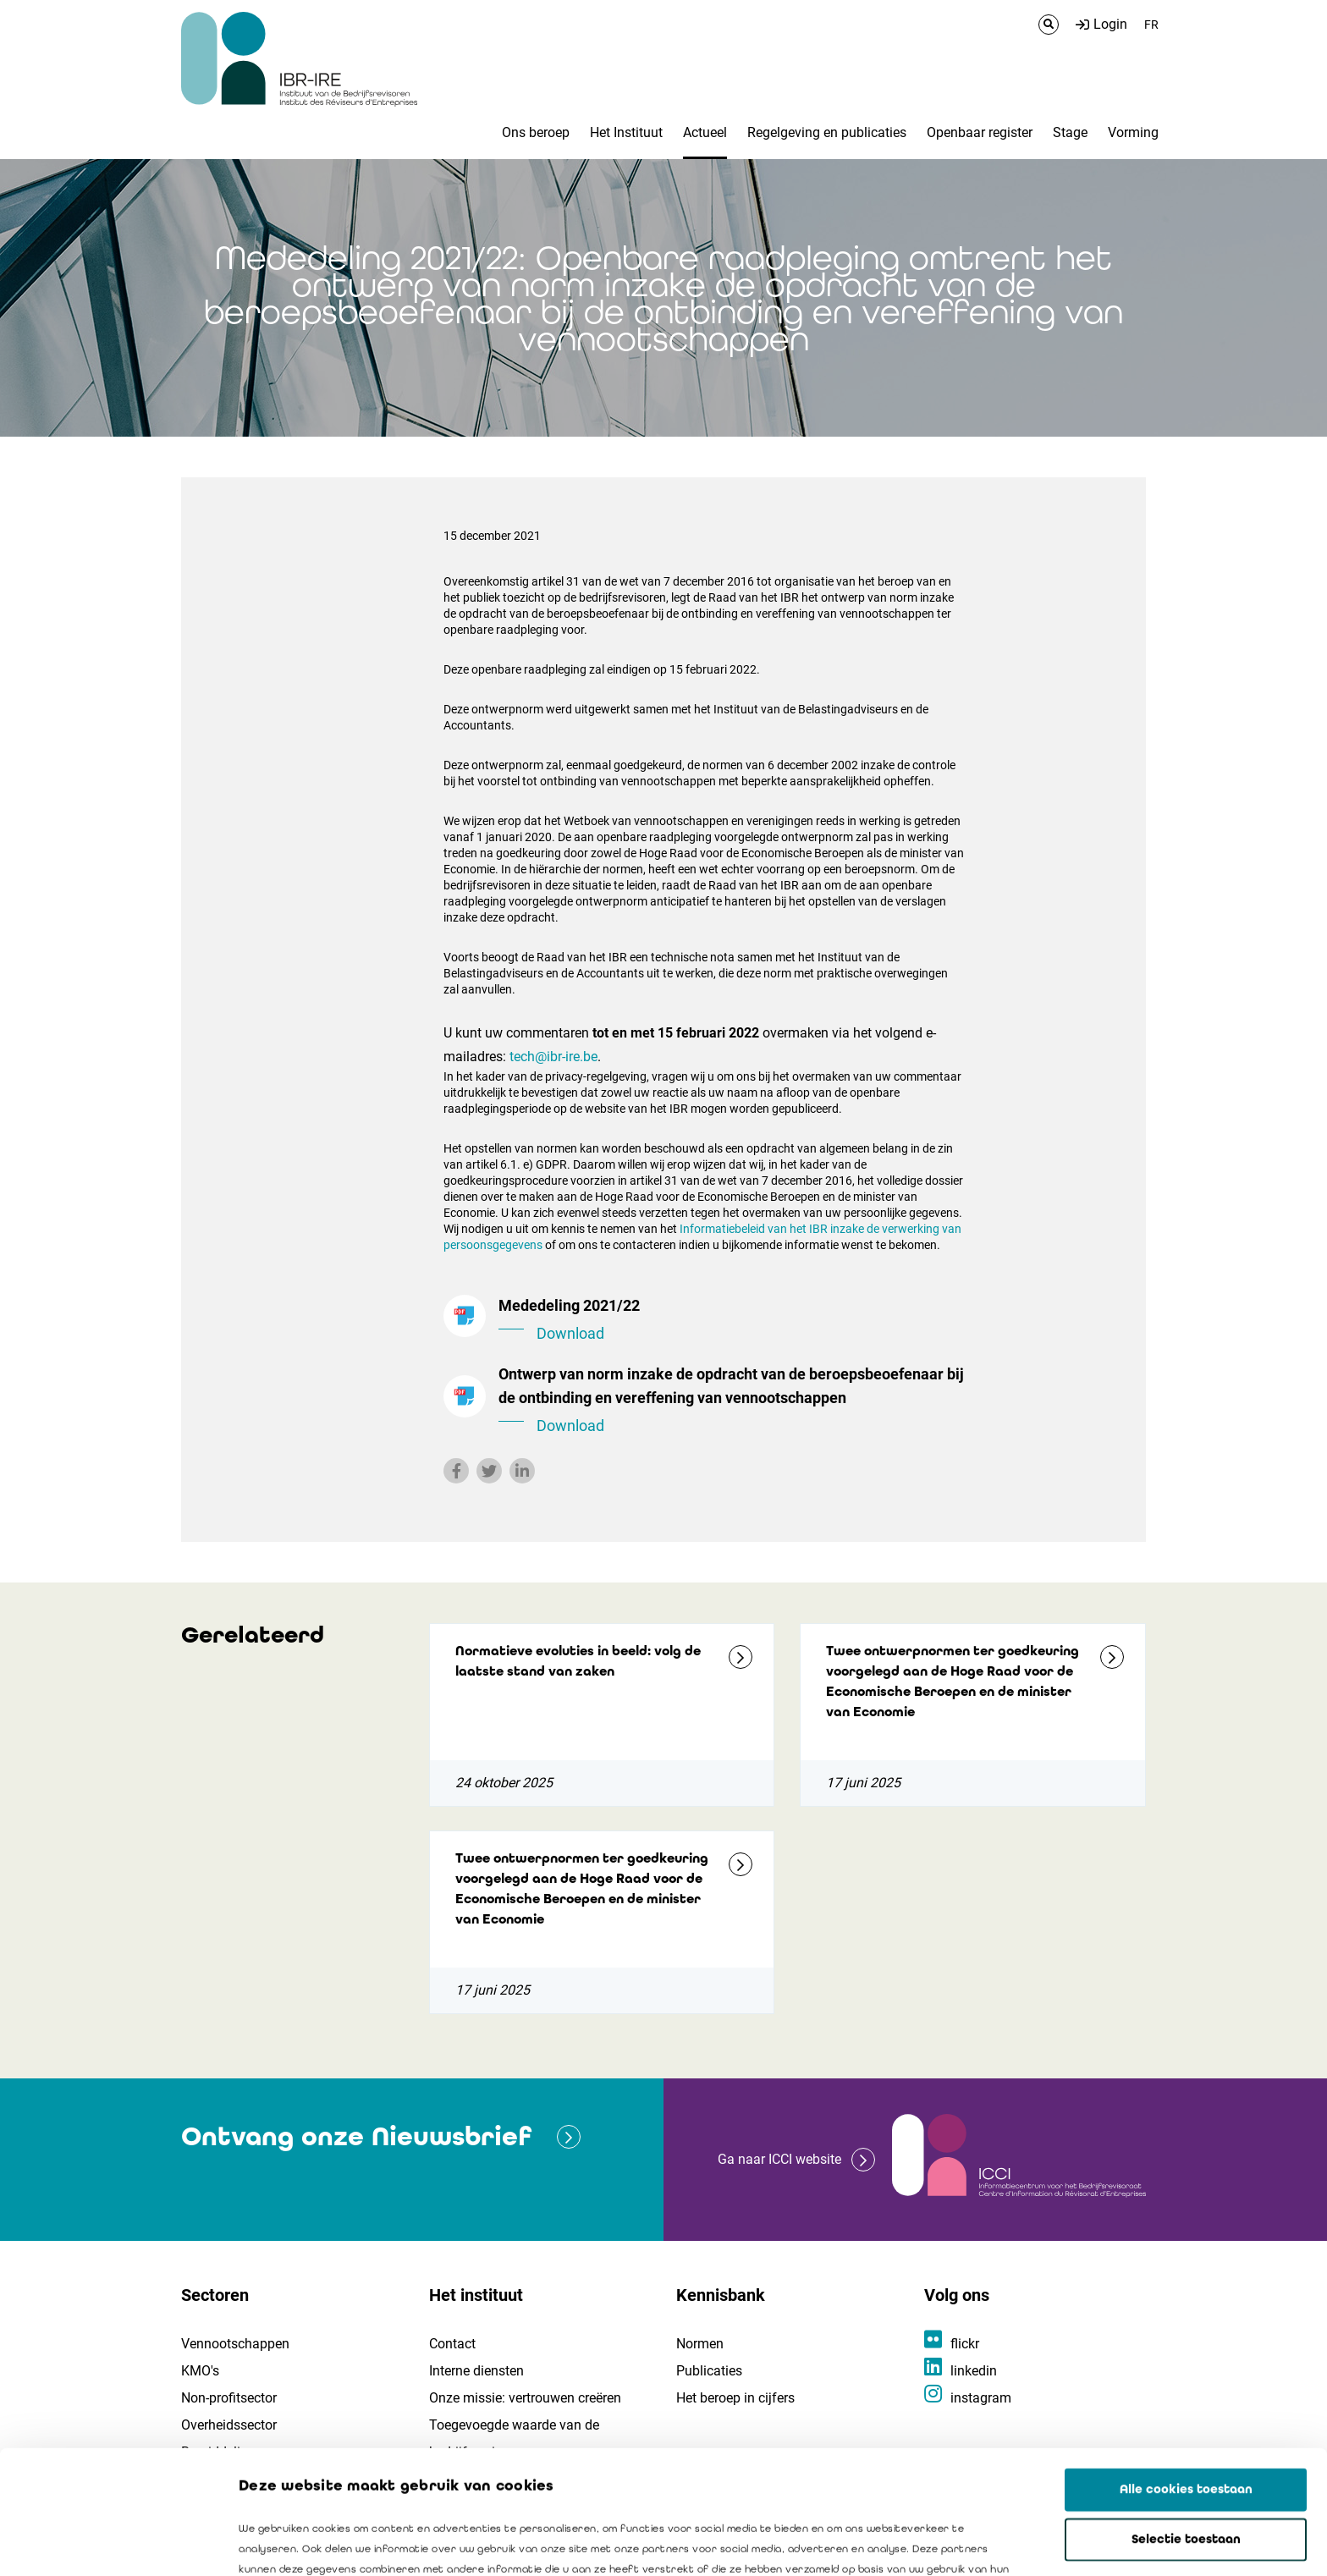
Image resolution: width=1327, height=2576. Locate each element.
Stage (1070, 132)
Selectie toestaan (1186, 2416)
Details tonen (965, 2543)
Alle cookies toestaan (1186, 2366)
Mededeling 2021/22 (731, 1321)
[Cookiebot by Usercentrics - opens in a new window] (110, 2543)
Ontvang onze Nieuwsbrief (356, 2136)
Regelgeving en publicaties (826, 132)
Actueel (705, 132)
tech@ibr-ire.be (553, 1057)
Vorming (1133, 132)
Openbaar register (979, 132)
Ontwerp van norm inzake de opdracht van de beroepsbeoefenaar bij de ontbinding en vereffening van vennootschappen (731, 1401)
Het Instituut (626, 132)
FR (1151, 24)
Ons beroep (536, 132)
